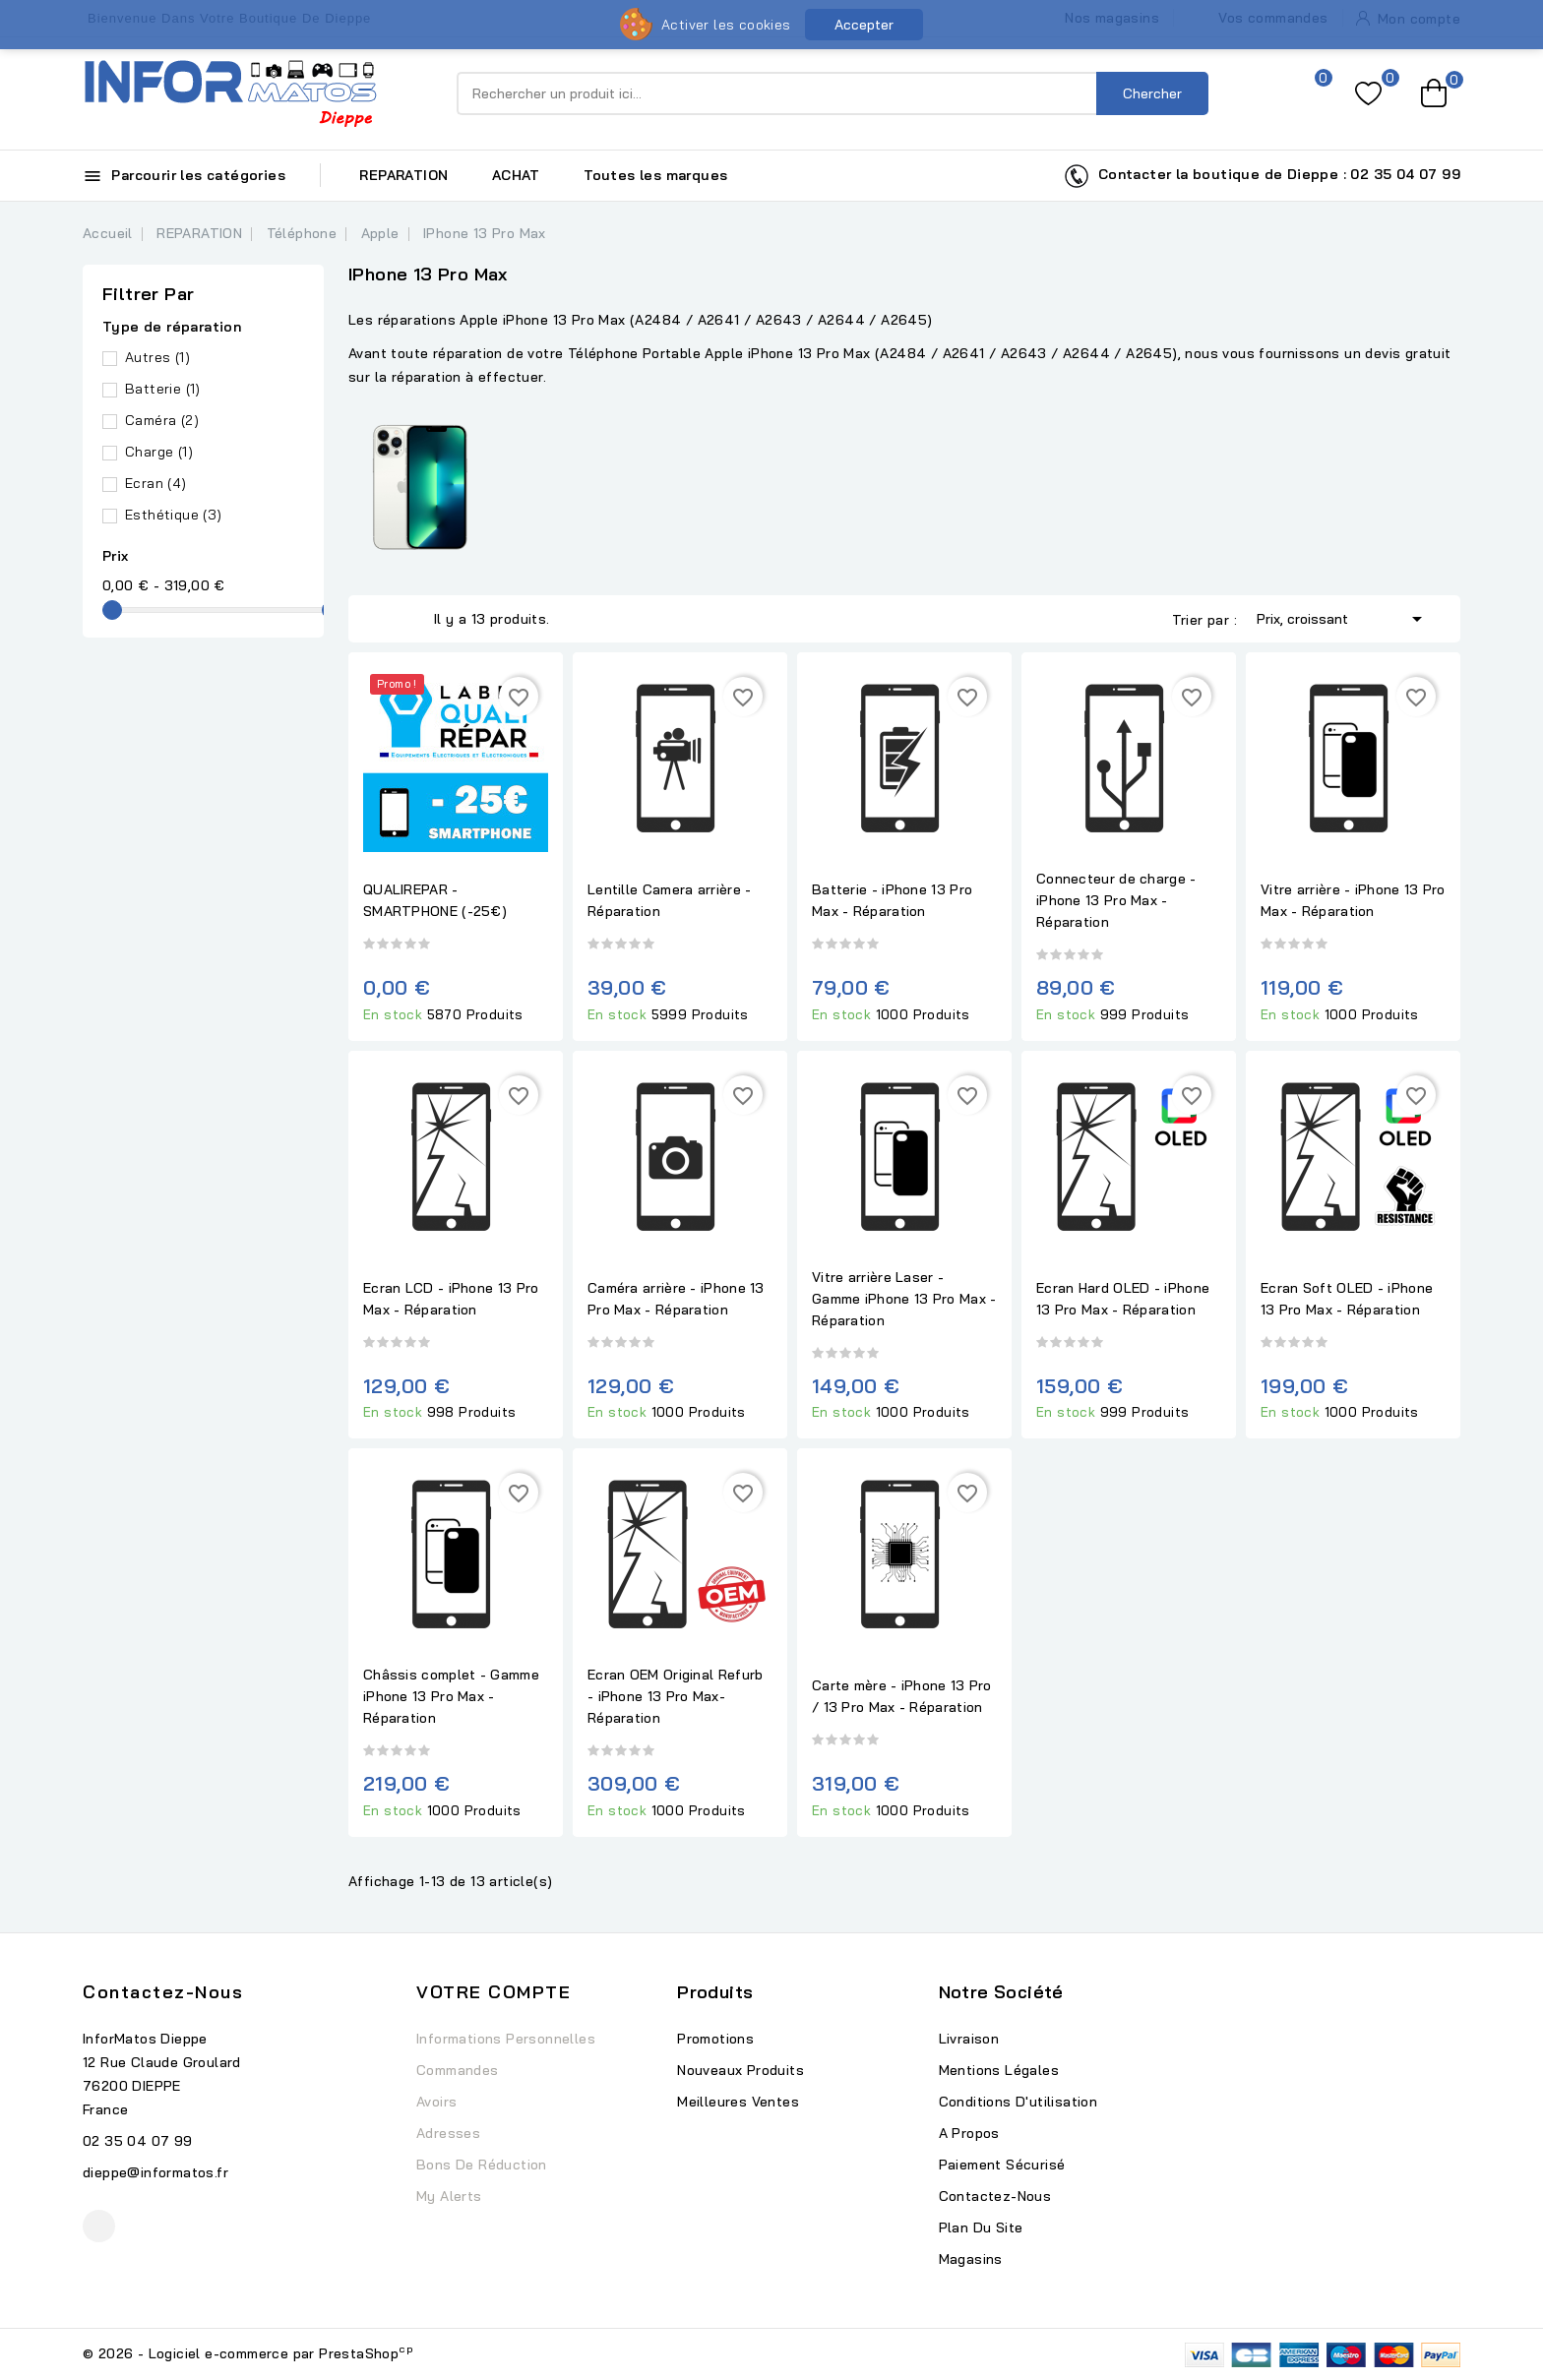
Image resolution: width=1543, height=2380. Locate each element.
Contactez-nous (163, 1992)
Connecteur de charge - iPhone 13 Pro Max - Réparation (1116, 900)
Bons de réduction (481, 2164)
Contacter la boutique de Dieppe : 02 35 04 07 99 (1262, 176)
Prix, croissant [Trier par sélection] (1343, 617)
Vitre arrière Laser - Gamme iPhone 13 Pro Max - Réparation (904, 1298)
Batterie (163, 388)
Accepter (864, 24)
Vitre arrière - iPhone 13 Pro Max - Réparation (1353, 900)
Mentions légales (999, 2070)
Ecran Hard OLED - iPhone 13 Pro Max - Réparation (1122, 1298)
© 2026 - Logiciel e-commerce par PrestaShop (248, 2353)
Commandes (457, 2070)
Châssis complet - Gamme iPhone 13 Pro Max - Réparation (451, 1696)
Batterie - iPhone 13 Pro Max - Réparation (892, 900)
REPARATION (403, 175)
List (409, 619)
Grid (380, 619)
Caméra (162, 420)
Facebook (99, 2226)
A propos (969, 2133)
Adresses (448, 2133)
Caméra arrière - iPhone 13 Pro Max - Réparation (676, 1298)
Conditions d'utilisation (1018, 2101)
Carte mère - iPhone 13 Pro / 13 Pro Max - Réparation (902, 1696)
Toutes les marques (655, 175)
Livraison (969, 2038)
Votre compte (493, 1992)
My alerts (449, 2196)
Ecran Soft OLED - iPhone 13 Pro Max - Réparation (1347, 1298)
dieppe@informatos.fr (155, 2172)
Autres (157, 357)
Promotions (715, 2038)
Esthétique (173, 514)
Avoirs (436, 2101)
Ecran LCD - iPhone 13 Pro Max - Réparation (451, 1298)
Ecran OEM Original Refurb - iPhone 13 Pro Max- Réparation (675, 1696)
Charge (159, 451)
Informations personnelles (505, 2038)
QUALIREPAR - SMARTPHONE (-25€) (435, 900)
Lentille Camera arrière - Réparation (669, 900)
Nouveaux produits (740, 2070)
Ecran (156, 483)
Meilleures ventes (738, 2101)
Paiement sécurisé (1002, 2164)
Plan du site (981, 2227)
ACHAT (516, 175)
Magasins (971, 2259)
